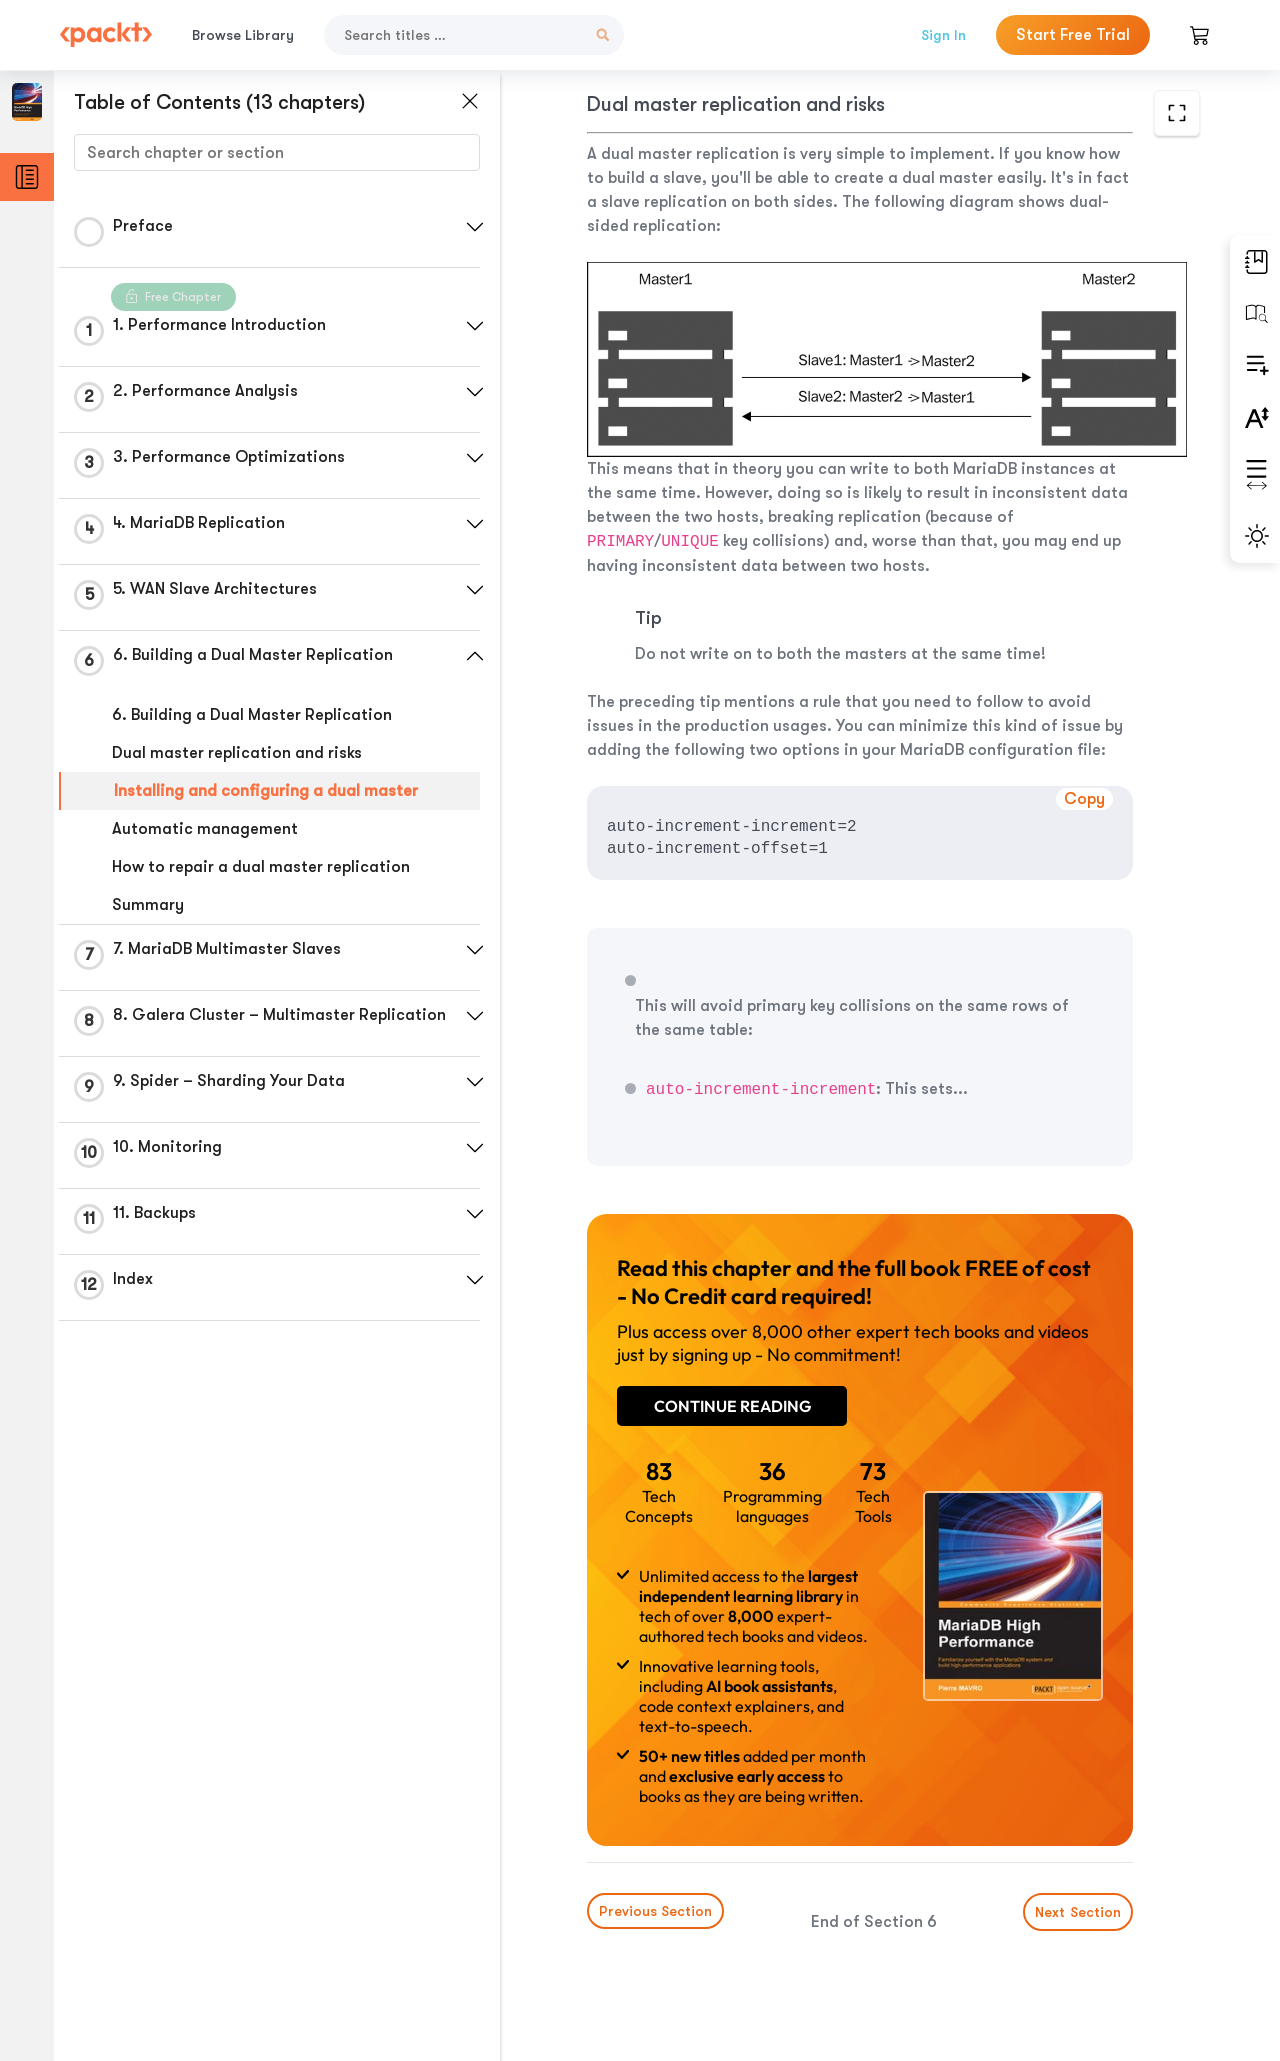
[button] (475, 227)
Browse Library (243, 35)
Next (1078, 1912)
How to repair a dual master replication (261, 867)
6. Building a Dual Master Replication (252, 715)
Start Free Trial (1073, 35)
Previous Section (655, 1911)
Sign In (943, 35)
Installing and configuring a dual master (266, 791)
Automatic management (205, 829)
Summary (148, 905)
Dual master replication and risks (237, 753)
